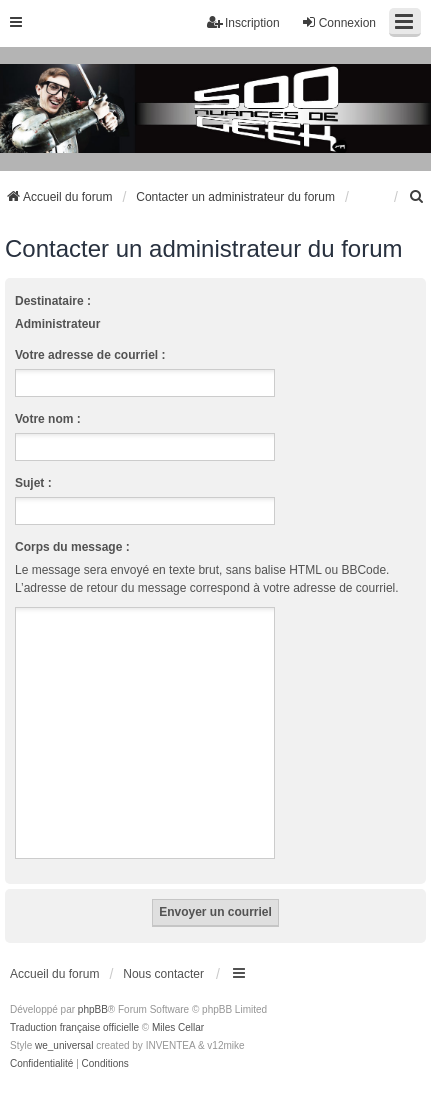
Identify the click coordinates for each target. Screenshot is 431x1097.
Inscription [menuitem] (243, 22)
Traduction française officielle (74, 1027)
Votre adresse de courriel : (90, 355)
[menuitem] (417, 197)
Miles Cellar (178, 1027)
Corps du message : (72, 547)
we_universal (64, 1045)
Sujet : (33, 483)
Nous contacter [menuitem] (163, 974)
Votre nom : (48, 419)
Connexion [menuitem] (338, 22)
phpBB (93, 1009)
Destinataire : (53, 301)
